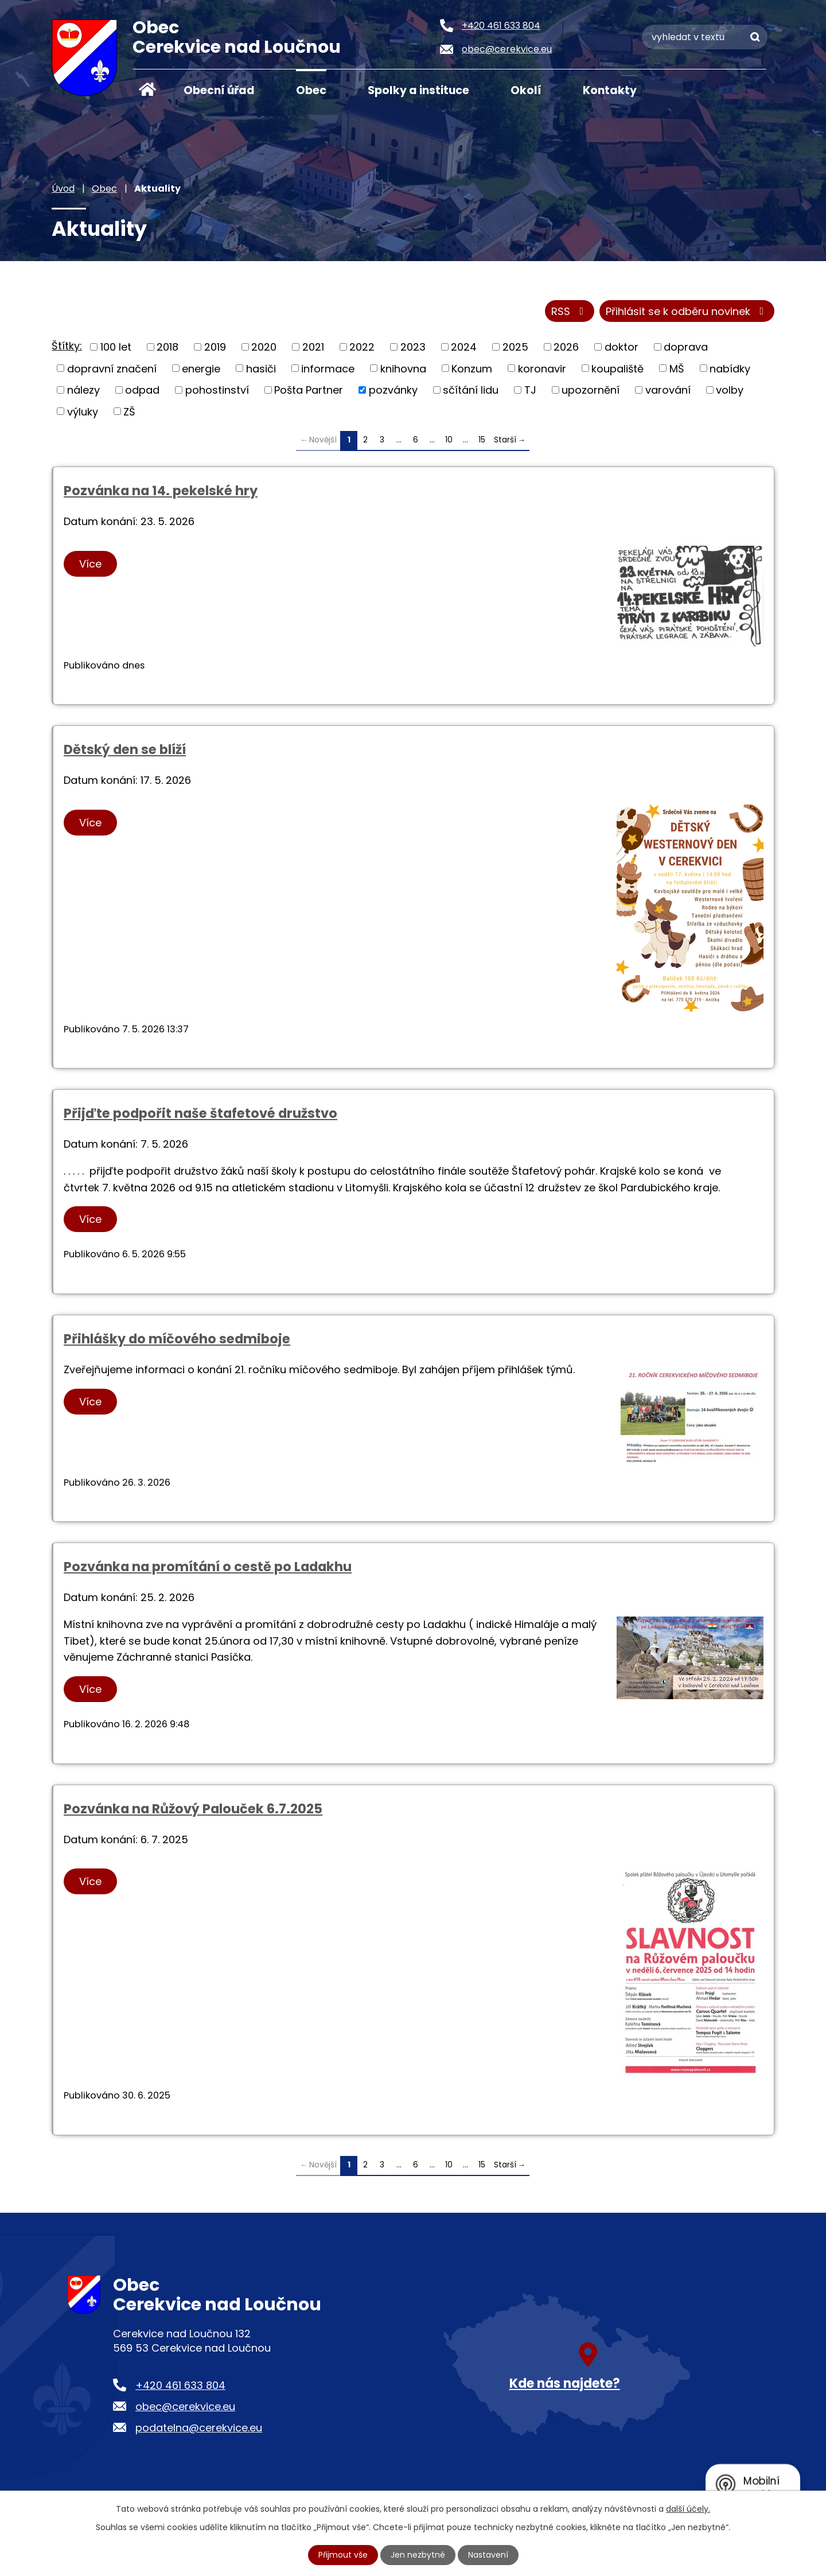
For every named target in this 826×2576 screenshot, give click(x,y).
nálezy (83, 390)
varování (668, 390)
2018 (167, 347)
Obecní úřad (219, 90)
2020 (263, 347)
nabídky (730, 368)
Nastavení (488, 2555)
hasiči (261, 368)
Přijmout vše (343, 2555)
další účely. (688, 2509)
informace (327, 368)
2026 (566, 347)
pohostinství (217, 390)
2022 (362, 347)
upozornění (591, 390)
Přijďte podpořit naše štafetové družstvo (200, 1113)
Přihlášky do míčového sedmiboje (177, 1339)
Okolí (526, 90)
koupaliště (617, 368)
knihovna (403, 368)
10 (449, 439)
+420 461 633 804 (180, 2385)
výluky (82, 411)
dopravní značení (112, 368)
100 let (115, 347)
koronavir (542, 368)
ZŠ (129, 411)
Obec (311, 90)
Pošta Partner (308, 390)
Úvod (147, 89)
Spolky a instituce (418, 90)
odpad (142, 390)
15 (481, 439)
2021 (313, 347)
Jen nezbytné (418, 2555)
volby (729, 390)
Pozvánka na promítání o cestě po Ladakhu (208, 1566)
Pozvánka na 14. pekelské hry (161, 490)
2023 (413, 347)
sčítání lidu (470, 390)
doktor (621, 347)
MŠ (676, 368)
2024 (464, 347)
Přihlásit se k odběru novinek (687, 311)
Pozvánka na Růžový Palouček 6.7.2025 (193, 1809)
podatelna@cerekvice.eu (198, 2427)
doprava (686, 347)
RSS (570, 311)
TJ (530, 390)
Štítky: (67, 346)
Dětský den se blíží (125, 749)
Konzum (471, 368)
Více (90, 564)
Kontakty (610, 90)
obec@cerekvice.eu (185, 2406)
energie (201, 368)
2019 (215, 347)
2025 (515, 347)
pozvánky (393, 390)
